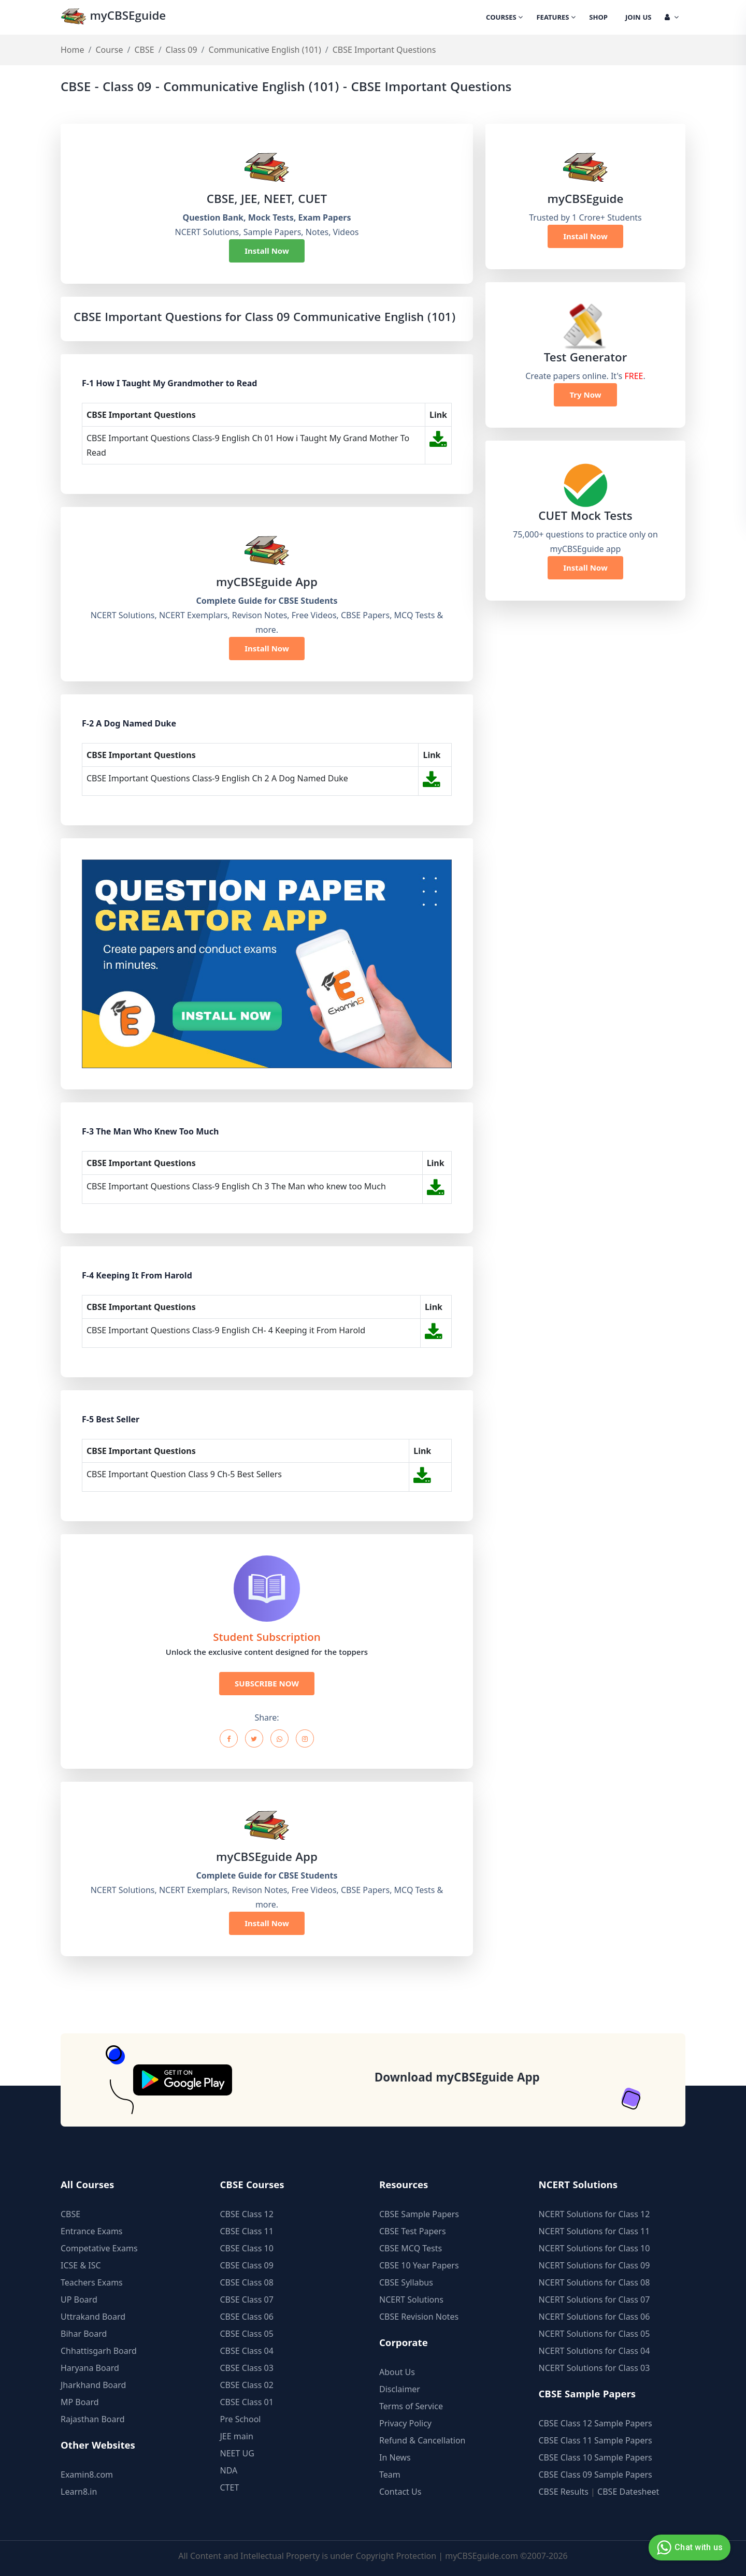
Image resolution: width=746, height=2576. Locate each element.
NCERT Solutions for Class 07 (594, 2299)
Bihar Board (84, 2333)
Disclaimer (399, 2389)
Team (389, 2474)
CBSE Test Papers (412, 2231)
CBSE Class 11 (247, 2231)
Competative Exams (99, 2248)
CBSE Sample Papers (419, 2214)
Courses (504, 18)
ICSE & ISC (81, 2265)
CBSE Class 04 (247, 2350)
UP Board (79, 2299)
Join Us (638, 18)
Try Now (585, 394)
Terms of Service (411, 2406)
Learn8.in (79, 2491)
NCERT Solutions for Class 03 (594, 2368)
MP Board (80, 2402)
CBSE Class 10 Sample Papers (595, 2457)
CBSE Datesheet (628, 2491)
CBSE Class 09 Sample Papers (595, 2474)
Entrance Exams (92, 2231)
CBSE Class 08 (247, 2282)
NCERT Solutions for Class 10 (594, 2248)
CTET (229, 2487)
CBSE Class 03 (247, 2368)
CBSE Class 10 (247, 2248)
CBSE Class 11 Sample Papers (595, 2440)
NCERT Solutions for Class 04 (594, 2350)
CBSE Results (564, 2491)
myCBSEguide (113, 17)
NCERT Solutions (411, 2299)
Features (556, 18)
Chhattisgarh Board (99, 2350)
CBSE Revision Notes (418, 2316)
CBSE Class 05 (247, 2333)
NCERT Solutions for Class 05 (594, 2333)
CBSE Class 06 (247, 2316)
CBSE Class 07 (247, 2299)
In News (395, 2457)
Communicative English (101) (265, 49)
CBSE (144, 49)
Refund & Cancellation (422, 2440)
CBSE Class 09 (247, 2265)
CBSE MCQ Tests (410, 2248)
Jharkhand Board (93, 2385)
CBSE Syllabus (406, 2282)
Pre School (240, 2419)
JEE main (236, 2436)
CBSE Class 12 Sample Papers (595, 2423)
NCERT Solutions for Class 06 (594, 2316)
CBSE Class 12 (247, 2214)
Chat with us (688, 2547)
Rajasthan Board (93, 2419)
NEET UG (237, 2453)
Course (109, 49)
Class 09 (181, 49)
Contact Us (400, 2491)
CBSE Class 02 (247, 2385)
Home (72, 49)
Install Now (267, 250)
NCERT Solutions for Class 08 (594, 2282)
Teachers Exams (92, 2282)
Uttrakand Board (93, 2316)
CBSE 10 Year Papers (419, 2265)
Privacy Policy (405, 2423)
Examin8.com (87, 2474)
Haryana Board (90, 2368)
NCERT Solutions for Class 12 (594, 2214)
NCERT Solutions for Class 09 (594, 2265)
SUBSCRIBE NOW (267, 1683)
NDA (229, 2470)
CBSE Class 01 (247, 2402)
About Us (397, 2372)
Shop (598, 18)
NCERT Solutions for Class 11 (594, 2231)
